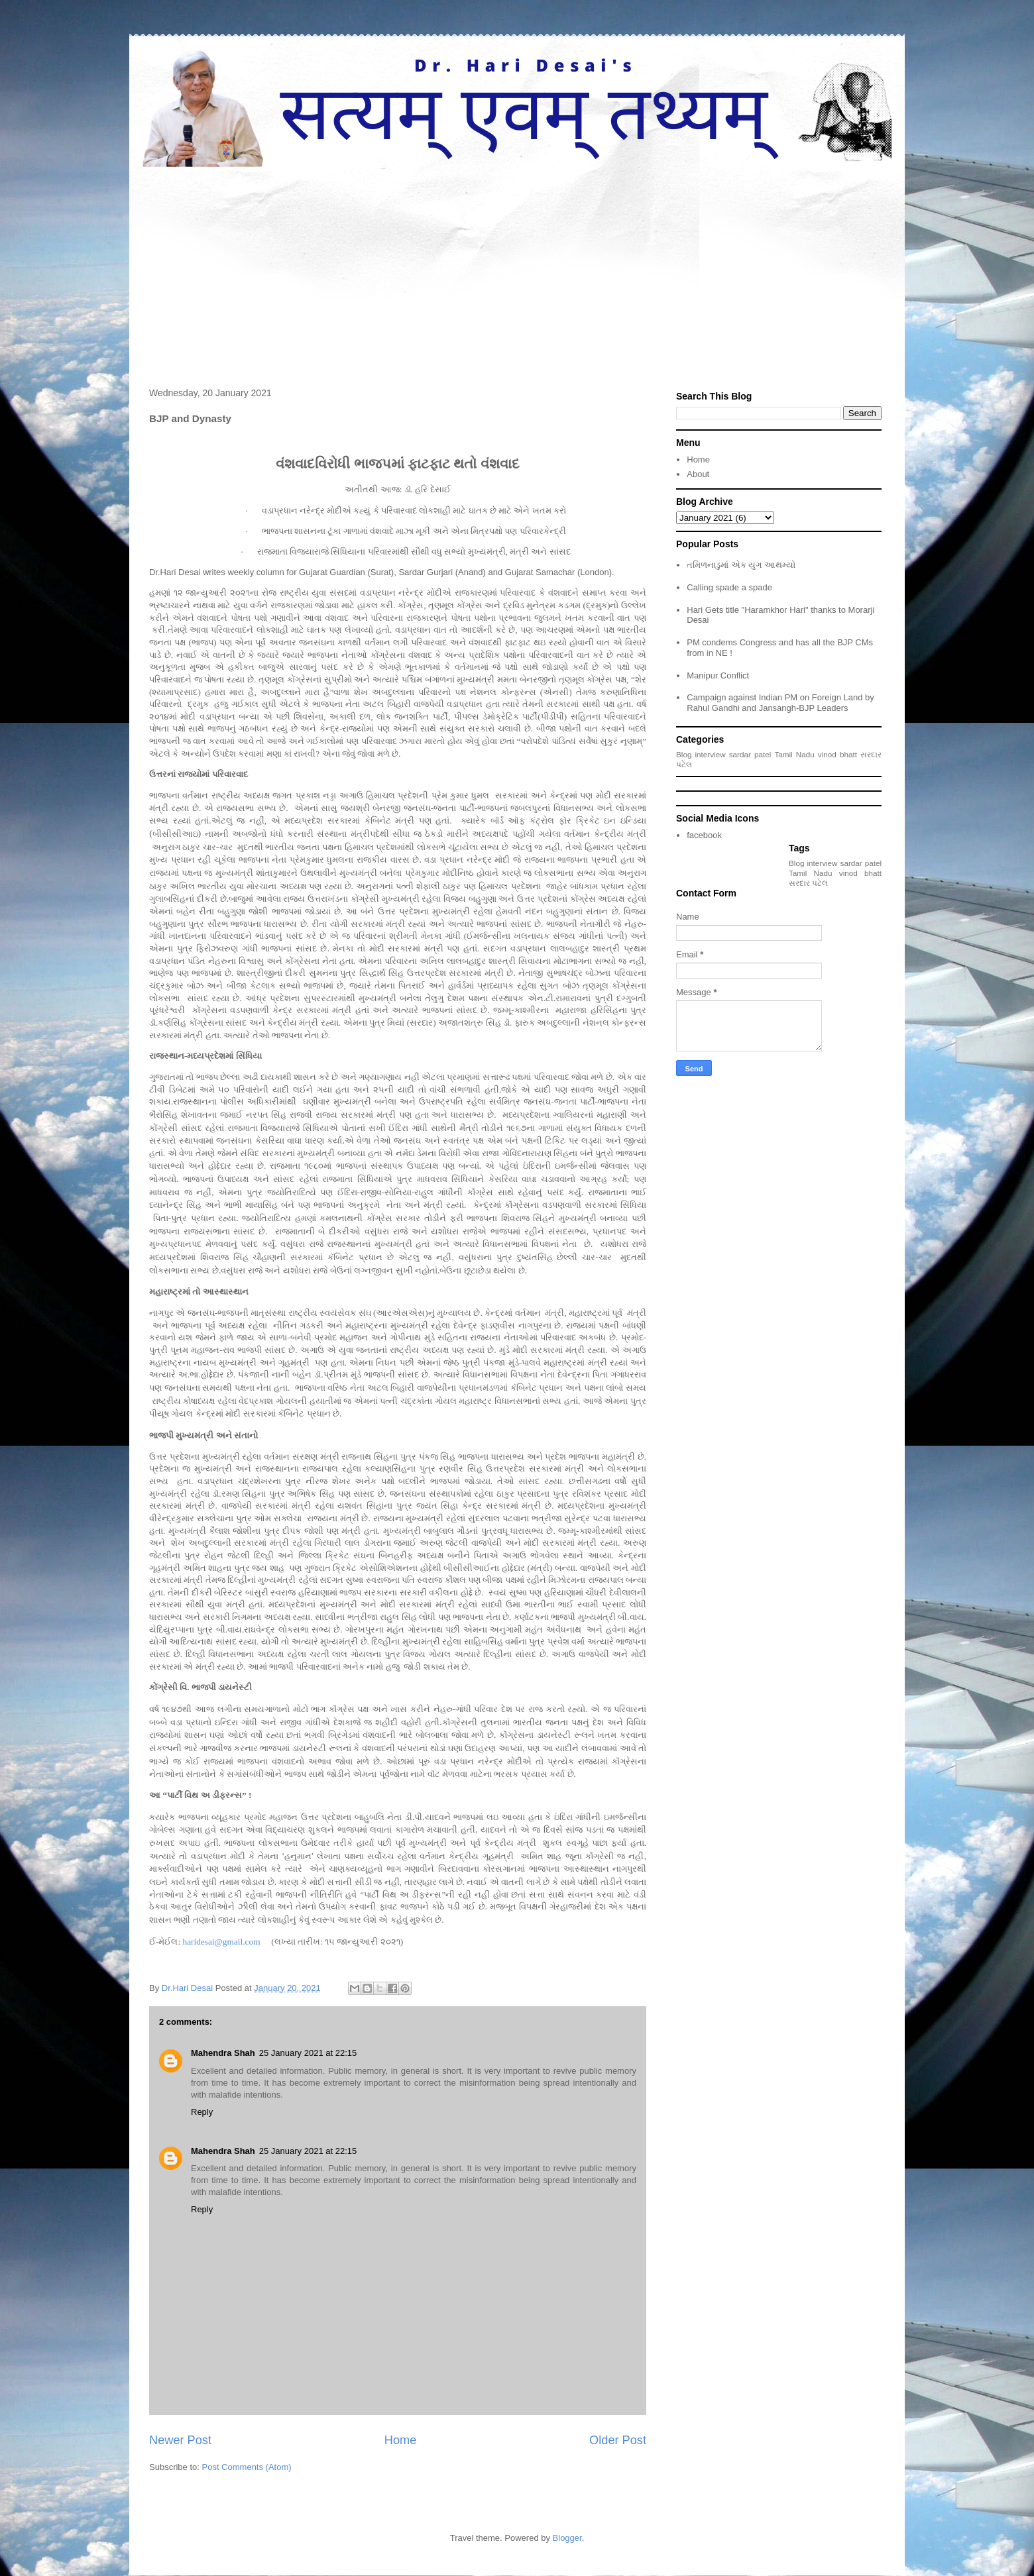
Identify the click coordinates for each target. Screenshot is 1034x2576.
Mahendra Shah (223, 2053)
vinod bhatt (837, 754)
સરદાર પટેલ (808, 883)
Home (400, 2440)
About (698, 474)
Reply (202, 2112)
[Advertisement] (517, 266)
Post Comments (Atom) (247, 2467)
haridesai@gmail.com (221, 1942)
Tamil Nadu (794, 754)
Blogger (567, 2538)
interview (710, 754)
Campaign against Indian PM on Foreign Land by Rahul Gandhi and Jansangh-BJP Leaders (780, 702)
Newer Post (180, 2440)
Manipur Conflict (718, 675)
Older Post (617, 2440)
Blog (683, 754)
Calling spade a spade (729, 587)
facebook (704, 835)
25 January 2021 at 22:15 (308, 2053)
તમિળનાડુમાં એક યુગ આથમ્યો (741, 565)
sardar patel (750, 754)
